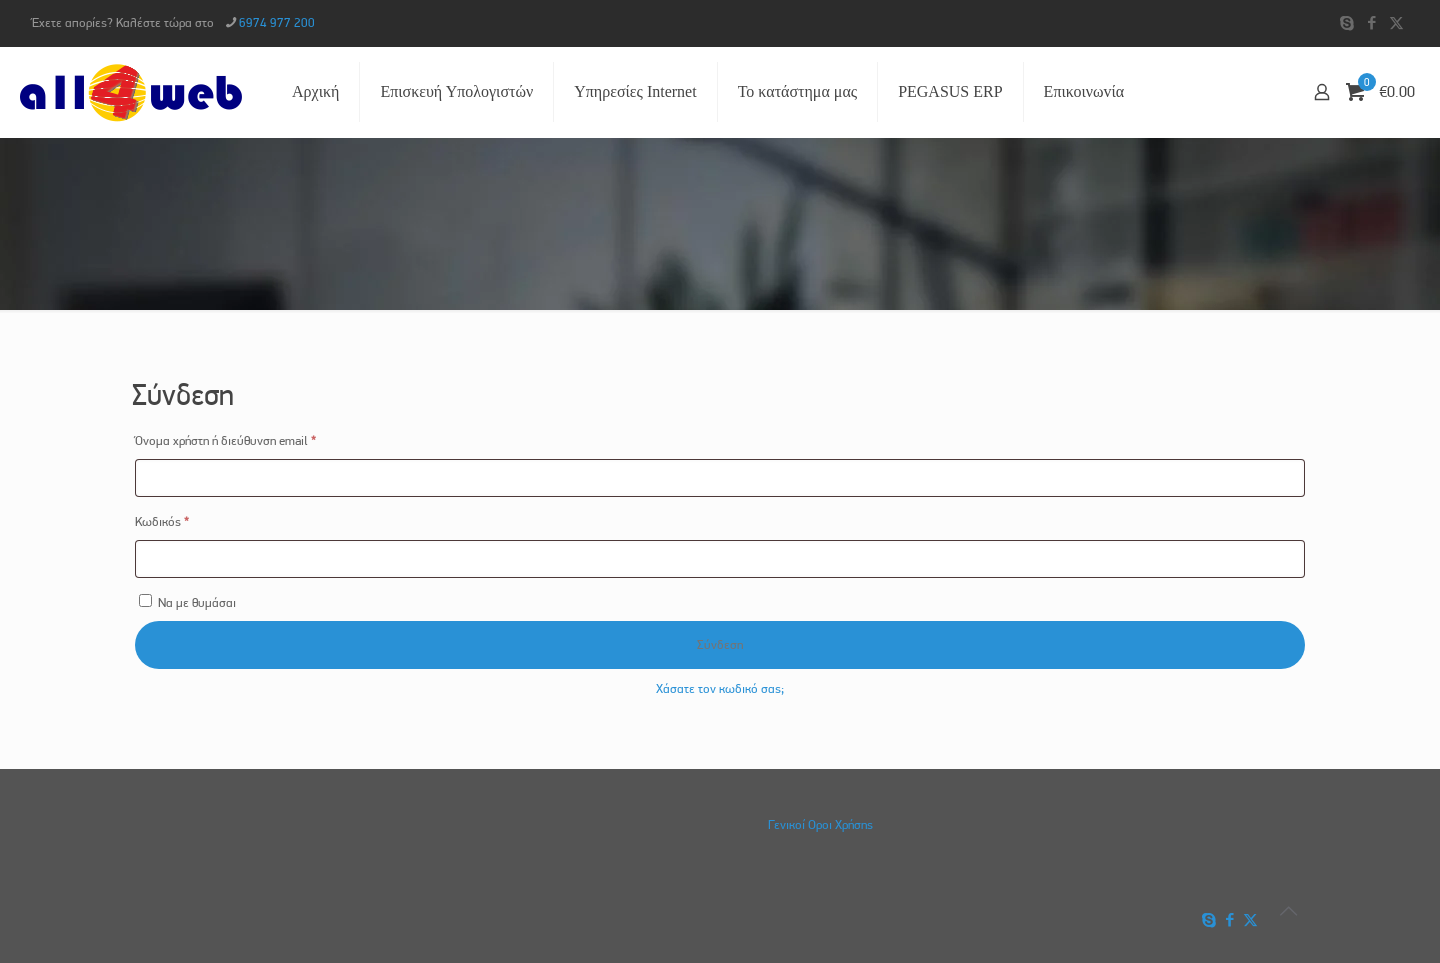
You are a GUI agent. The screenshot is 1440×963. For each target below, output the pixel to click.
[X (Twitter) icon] (1396, 23)
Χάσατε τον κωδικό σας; (720, 688)
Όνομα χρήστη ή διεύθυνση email (252, 438)
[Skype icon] (1346, 23)
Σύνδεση (720, 644)
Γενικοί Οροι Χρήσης (820, 824)
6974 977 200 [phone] (277, 22)
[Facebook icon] (1371, 23)
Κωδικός (188, 519)
